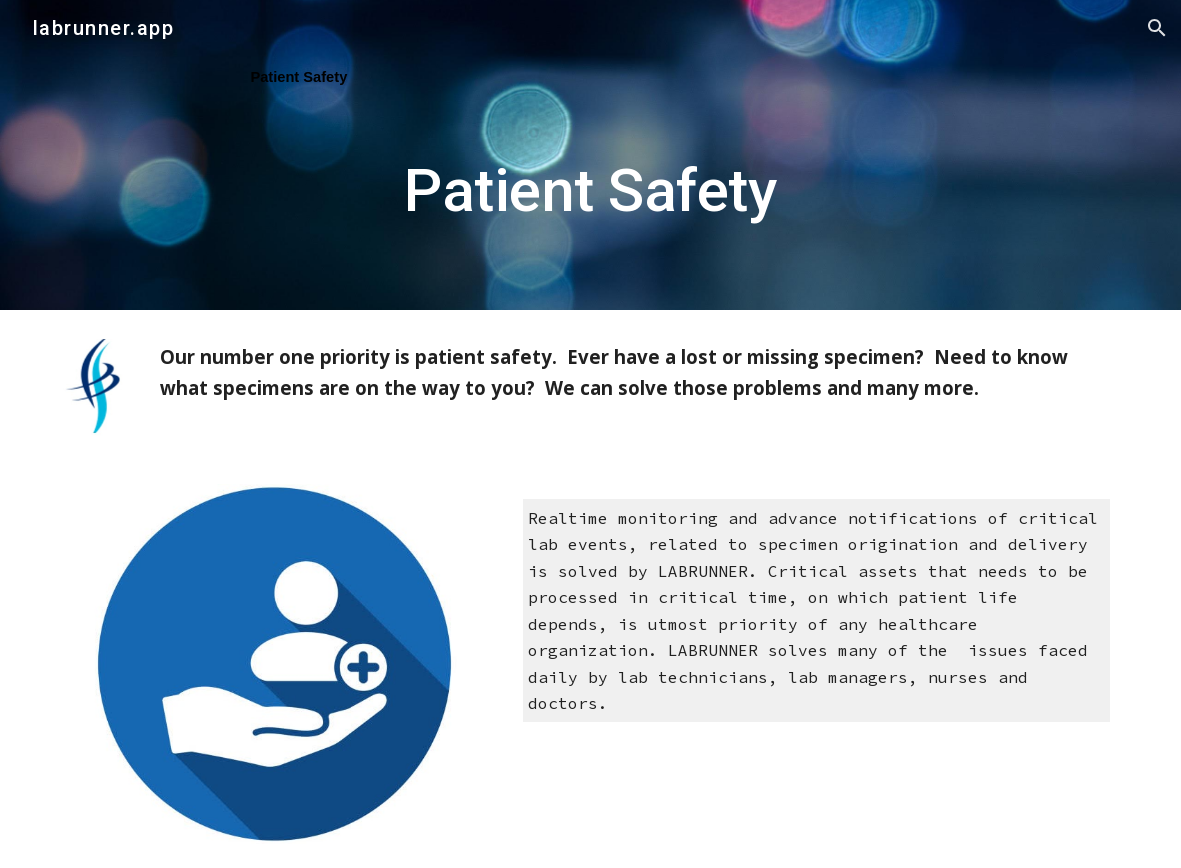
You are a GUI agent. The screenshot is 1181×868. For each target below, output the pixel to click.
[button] (1157, 28)
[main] (590, 154)
